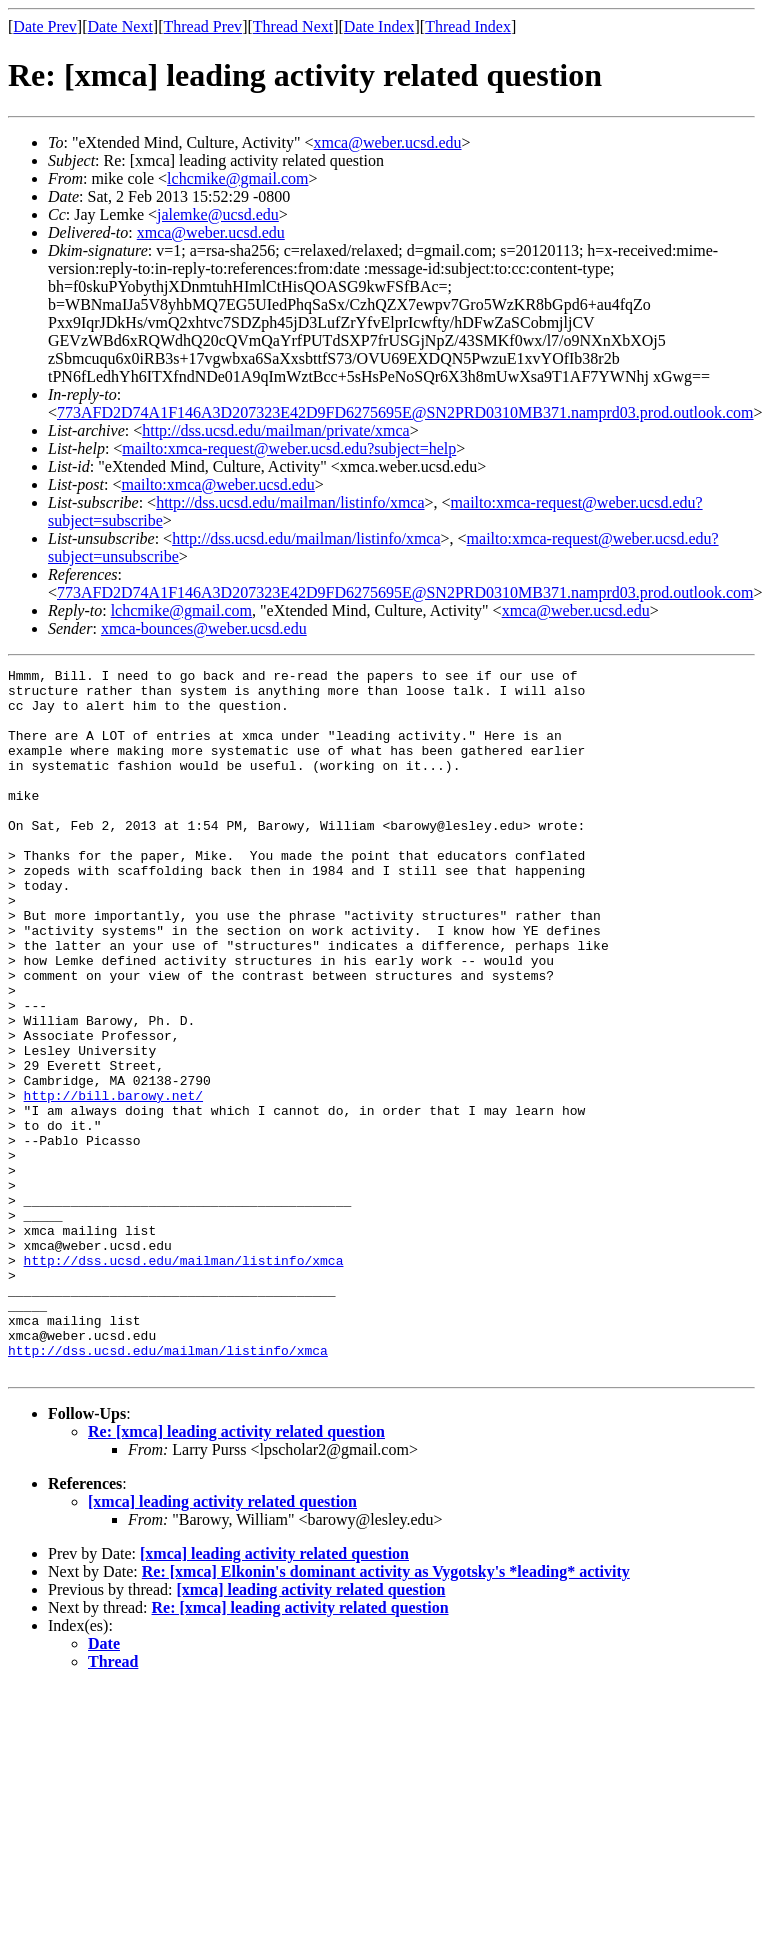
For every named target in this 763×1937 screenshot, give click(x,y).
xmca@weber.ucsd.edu (388, 142)
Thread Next (293, 26)
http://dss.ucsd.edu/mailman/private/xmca (276, 430)
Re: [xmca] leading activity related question (236, 1572)
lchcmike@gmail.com (237, 178)
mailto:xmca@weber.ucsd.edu (217, 484)
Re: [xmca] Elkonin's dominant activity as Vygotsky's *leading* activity (386, 1712)
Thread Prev (202, 26)
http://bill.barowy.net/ (113, 1182)
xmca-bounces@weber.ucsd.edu (204, 628)
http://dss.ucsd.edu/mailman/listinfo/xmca (290, 502)
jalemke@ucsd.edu (218, 214)
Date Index (379, 26)
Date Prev (45, 26)
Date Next (120, 26)
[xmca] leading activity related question (222, 1642)
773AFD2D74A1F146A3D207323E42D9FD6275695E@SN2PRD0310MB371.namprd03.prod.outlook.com (405, 412)
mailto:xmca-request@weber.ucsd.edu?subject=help (289, 448)
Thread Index (468, 26)
